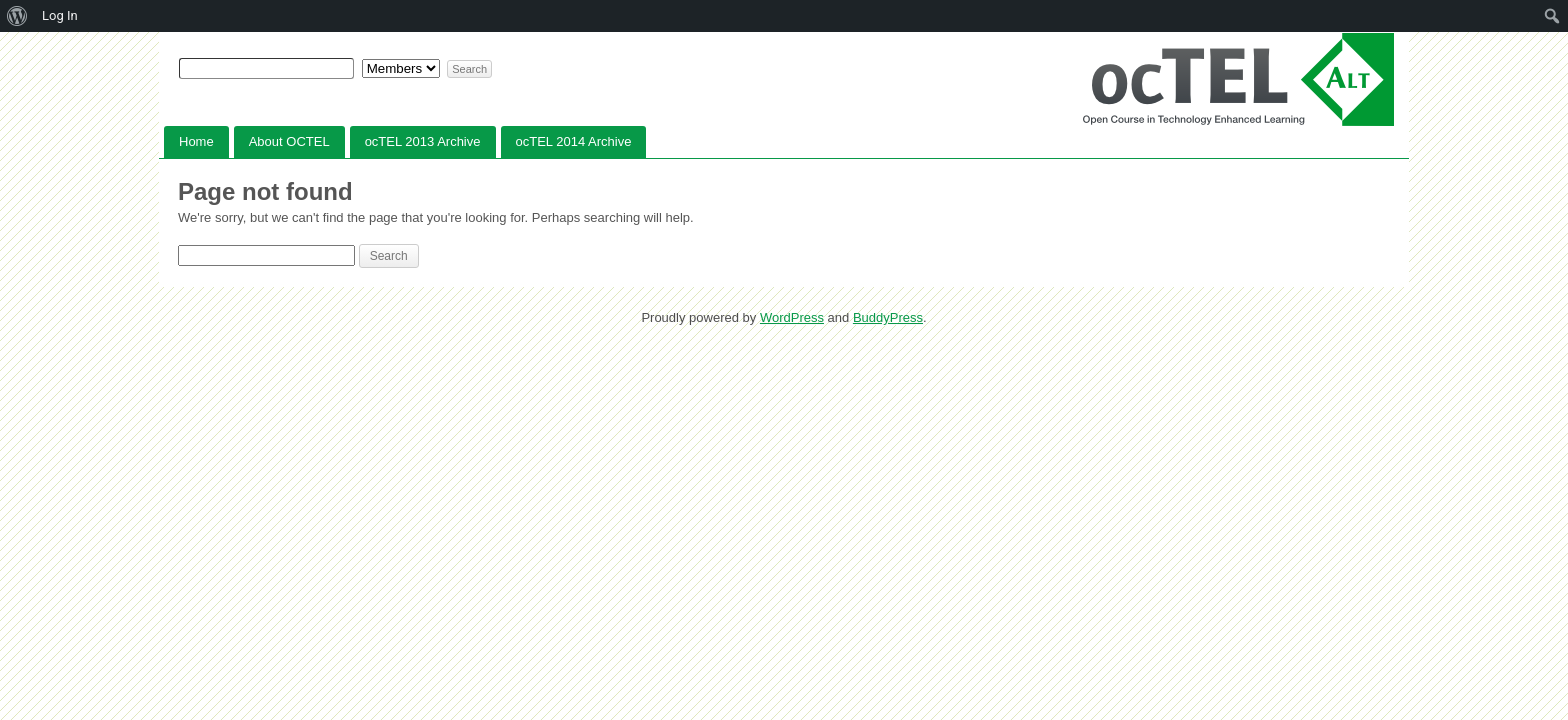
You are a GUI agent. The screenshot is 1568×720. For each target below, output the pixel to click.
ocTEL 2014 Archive (574, 141)
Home (196, 141)
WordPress (792, 317)
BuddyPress (888, 317)
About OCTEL (289, 141)
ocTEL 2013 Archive (423, 141)
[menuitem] (17, 16)
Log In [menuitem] (60, 15)
